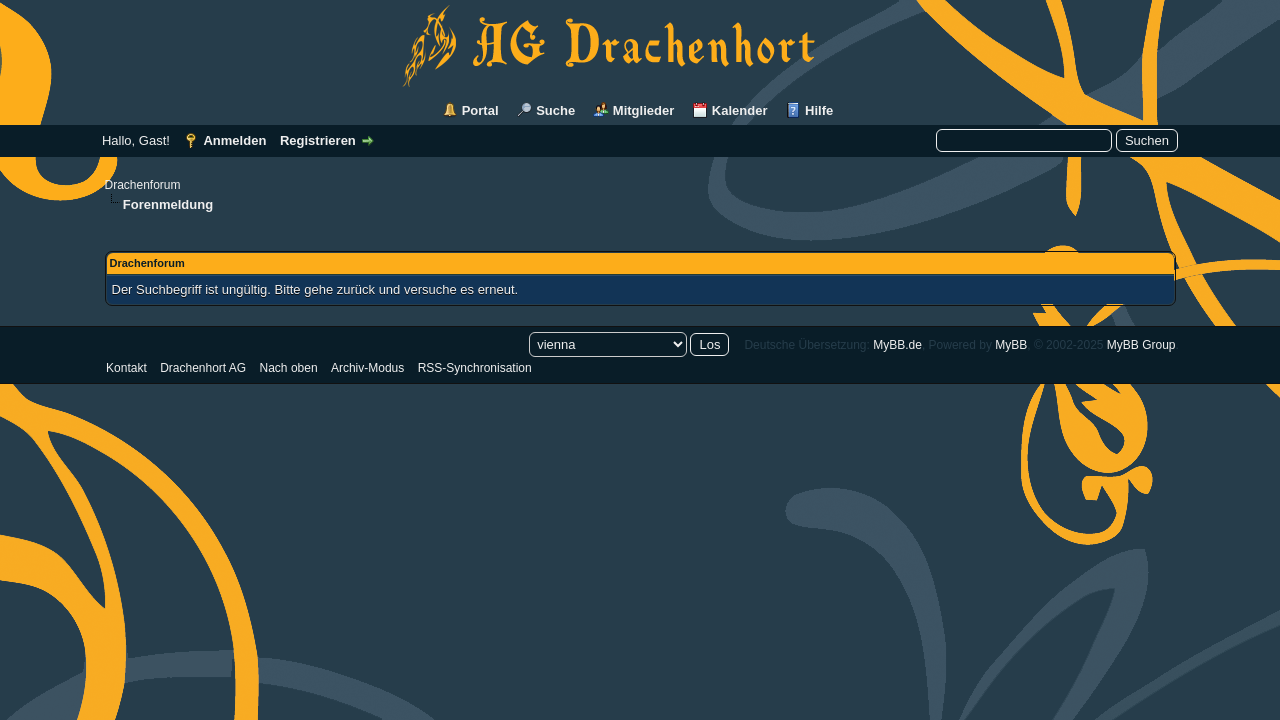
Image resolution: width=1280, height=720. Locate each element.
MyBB (1011, 345)
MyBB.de (897, 345)
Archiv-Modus (367, 368)
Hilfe (819, 110)
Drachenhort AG (203, 368)
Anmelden (234, 140)
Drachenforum (143, 185)
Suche (555, 110)
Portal (480, 110)
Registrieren (318, 140)
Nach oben (289, 368)
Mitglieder (643, 110)
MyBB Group (1141, 345)
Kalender (740, 110)
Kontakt (126, 368)
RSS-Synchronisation (475, 368)
